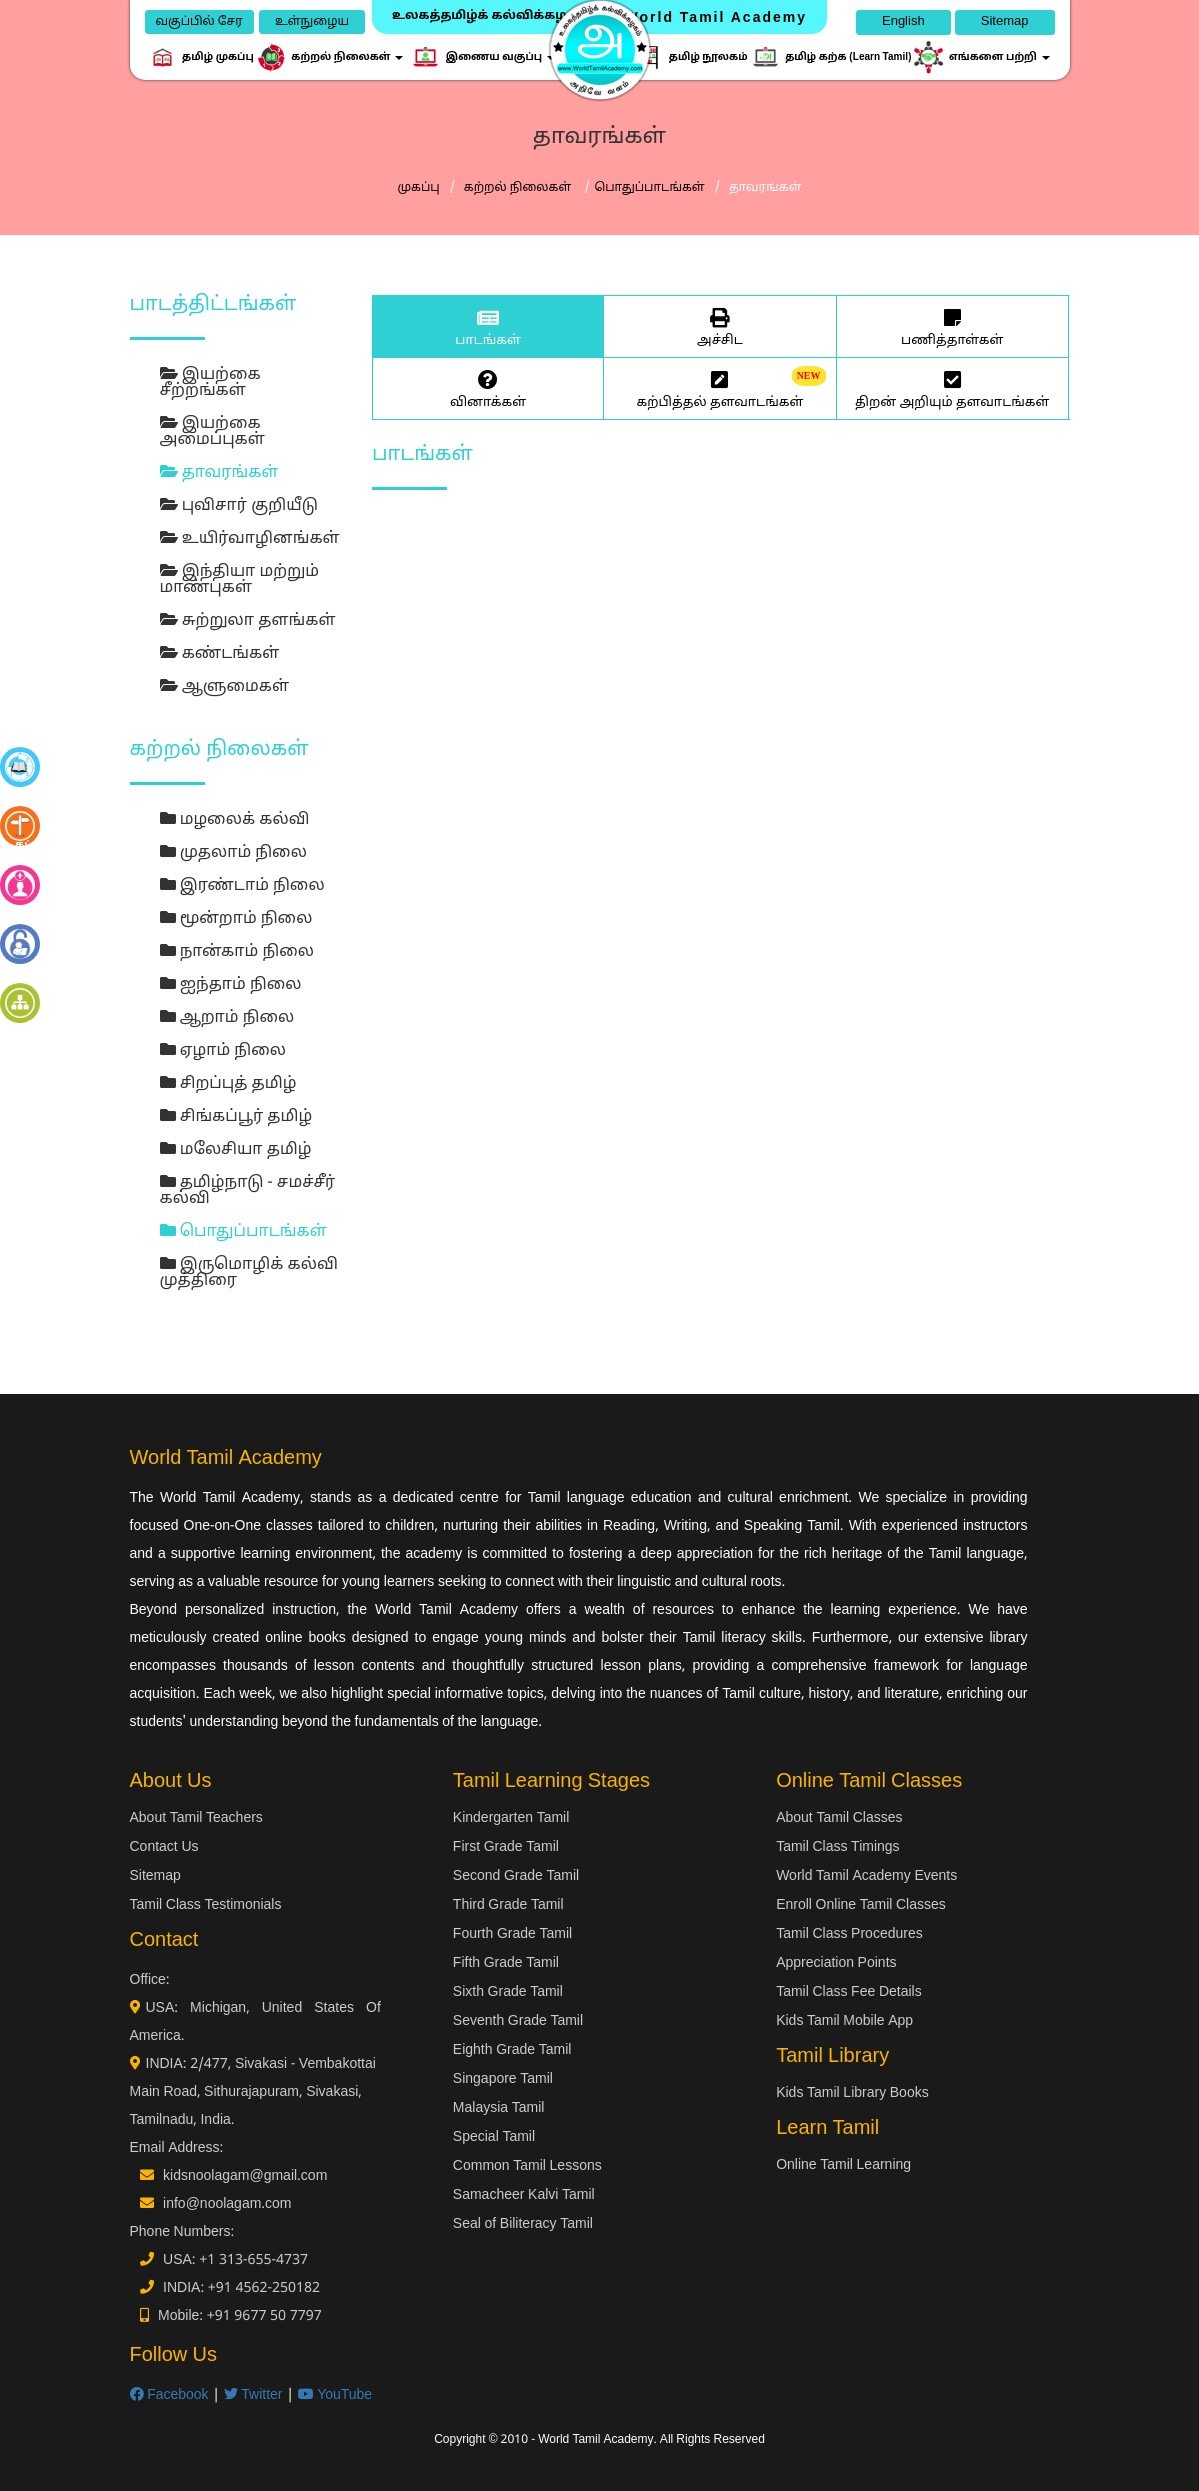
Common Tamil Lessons (527, 2166)
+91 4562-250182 (264, 2288)
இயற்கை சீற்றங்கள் (210, 383)
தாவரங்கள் (219, 473)
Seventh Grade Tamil (518, 2021)
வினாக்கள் (488, 388)
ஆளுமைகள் (225, 687)
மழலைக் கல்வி (235, 820)
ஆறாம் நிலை (227, 1018)
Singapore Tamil (503, 2079)
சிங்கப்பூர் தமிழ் (236, 1117)
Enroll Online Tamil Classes (861, 1905)
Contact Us (164, 1847)
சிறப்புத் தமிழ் (228, 1084)
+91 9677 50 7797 (264, 2316)
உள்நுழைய (312, 22)
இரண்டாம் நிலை (242, 886)
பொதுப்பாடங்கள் (649, 188)
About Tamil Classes (839, 1818)
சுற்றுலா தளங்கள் (248, 621)
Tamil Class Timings (837, 1847)
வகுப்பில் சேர (199, 22)
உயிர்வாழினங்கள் (250, 539)
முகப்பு (418, 188)
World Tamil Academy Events (866, 1876)
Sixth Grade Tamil (508, 1992)
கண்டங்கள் (220, 654)
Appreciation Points (836, 1963)
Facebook (169, 2395)
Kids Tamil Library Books (852, 2093)
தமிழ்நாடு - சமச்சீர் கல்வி (248, 1191)
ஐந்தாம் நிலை (231, 985)
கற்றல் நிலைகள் (519, 188)
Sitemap (1005, 22)
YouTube (335, 2395)
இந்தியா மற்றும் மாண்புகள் (240, 580)
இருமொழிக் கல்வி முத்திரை (249, 1273)
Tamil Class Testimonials (206, 1905)
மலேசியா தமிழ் (236, 1150)
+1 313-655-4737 (253, 2260)
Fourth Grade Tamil (512, 1934)
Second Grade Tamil (516, 1876)
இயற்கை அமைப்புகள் (212, 432)
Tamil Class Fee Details (849, 1992)
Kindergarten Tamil (511, 1818)
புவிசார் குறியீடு (239, 506)
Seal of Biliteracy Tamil (523, 2224)
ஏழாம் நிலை (223, 1051)
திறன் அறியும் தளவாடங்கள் (952, 388)
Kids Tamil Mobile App (844, 2021)
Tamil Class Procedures (849, 1934)
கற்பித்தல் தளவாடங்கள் (719, 388)
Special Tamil (494, 2137)
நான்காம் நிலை (237, 952)
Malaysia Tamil (499, 2108)
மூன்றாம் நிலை (236, 919)
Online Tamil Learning (843, 2165)
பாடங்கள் (488, 326)
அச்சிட (719, 326)
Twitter (253, 2395)
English (903, 22)
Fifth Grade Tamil (506, 1963)
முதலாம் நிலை (233, 853)
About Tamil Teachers (196, 1818)
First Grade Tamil (506, 1847)
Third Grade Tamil (508, 1905)
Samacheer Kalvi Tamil (524, 2195)
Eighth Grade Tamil (512, 2050)
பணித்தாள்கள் (952, 326)
